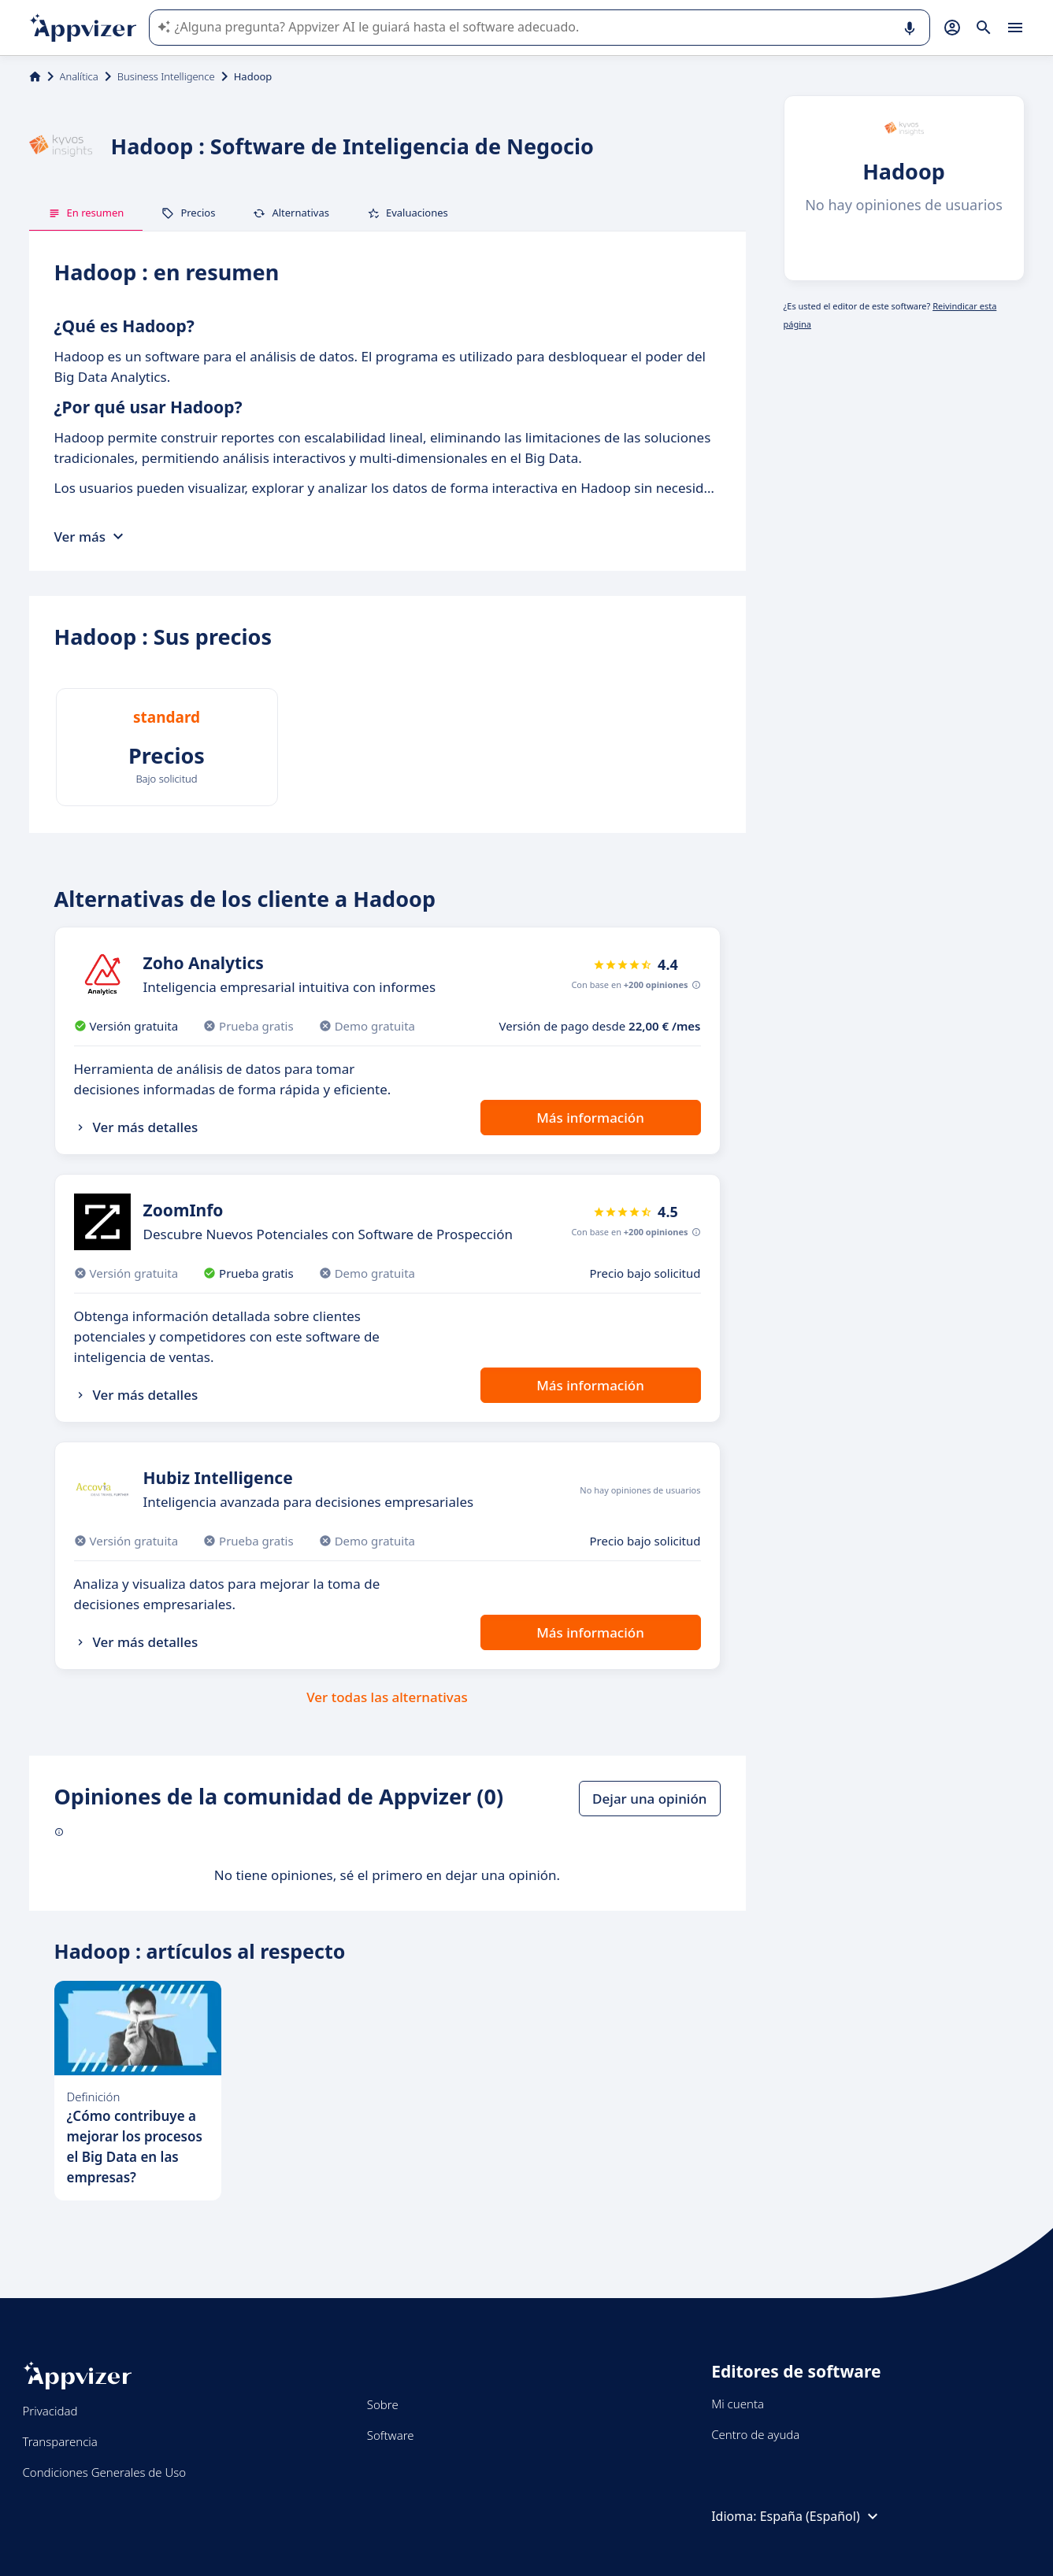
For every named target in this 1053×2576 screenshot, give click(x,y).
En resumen (86, 212)
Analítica (79, 76)
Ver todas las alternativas (387, 1697)
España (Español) (821, 2516)
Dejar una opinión (649, 1799)
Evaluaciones (407, 212)
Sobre (383, 2404)
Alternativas (291, 212)
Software (390, 2435)
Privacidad (50, 2411)
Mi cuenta (737, 2403)
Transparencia (60, 2441)
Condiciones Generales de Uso (105, 2472)
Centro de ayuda (755, 2434)
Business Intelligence (166, 76)
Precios (188, 212)
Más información (590, 1117)
